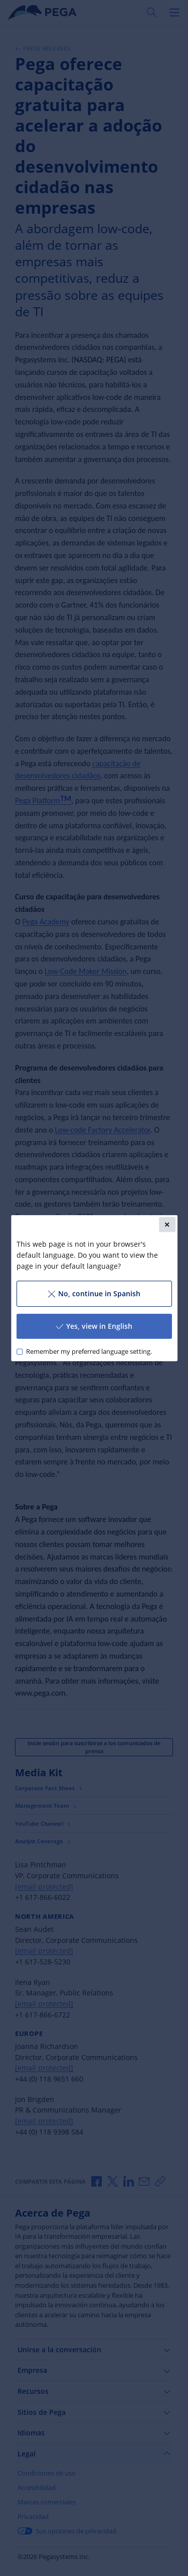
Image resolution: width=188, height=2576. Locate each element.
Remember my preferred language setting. (88, 1351)
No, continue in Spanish (94, 1293)
